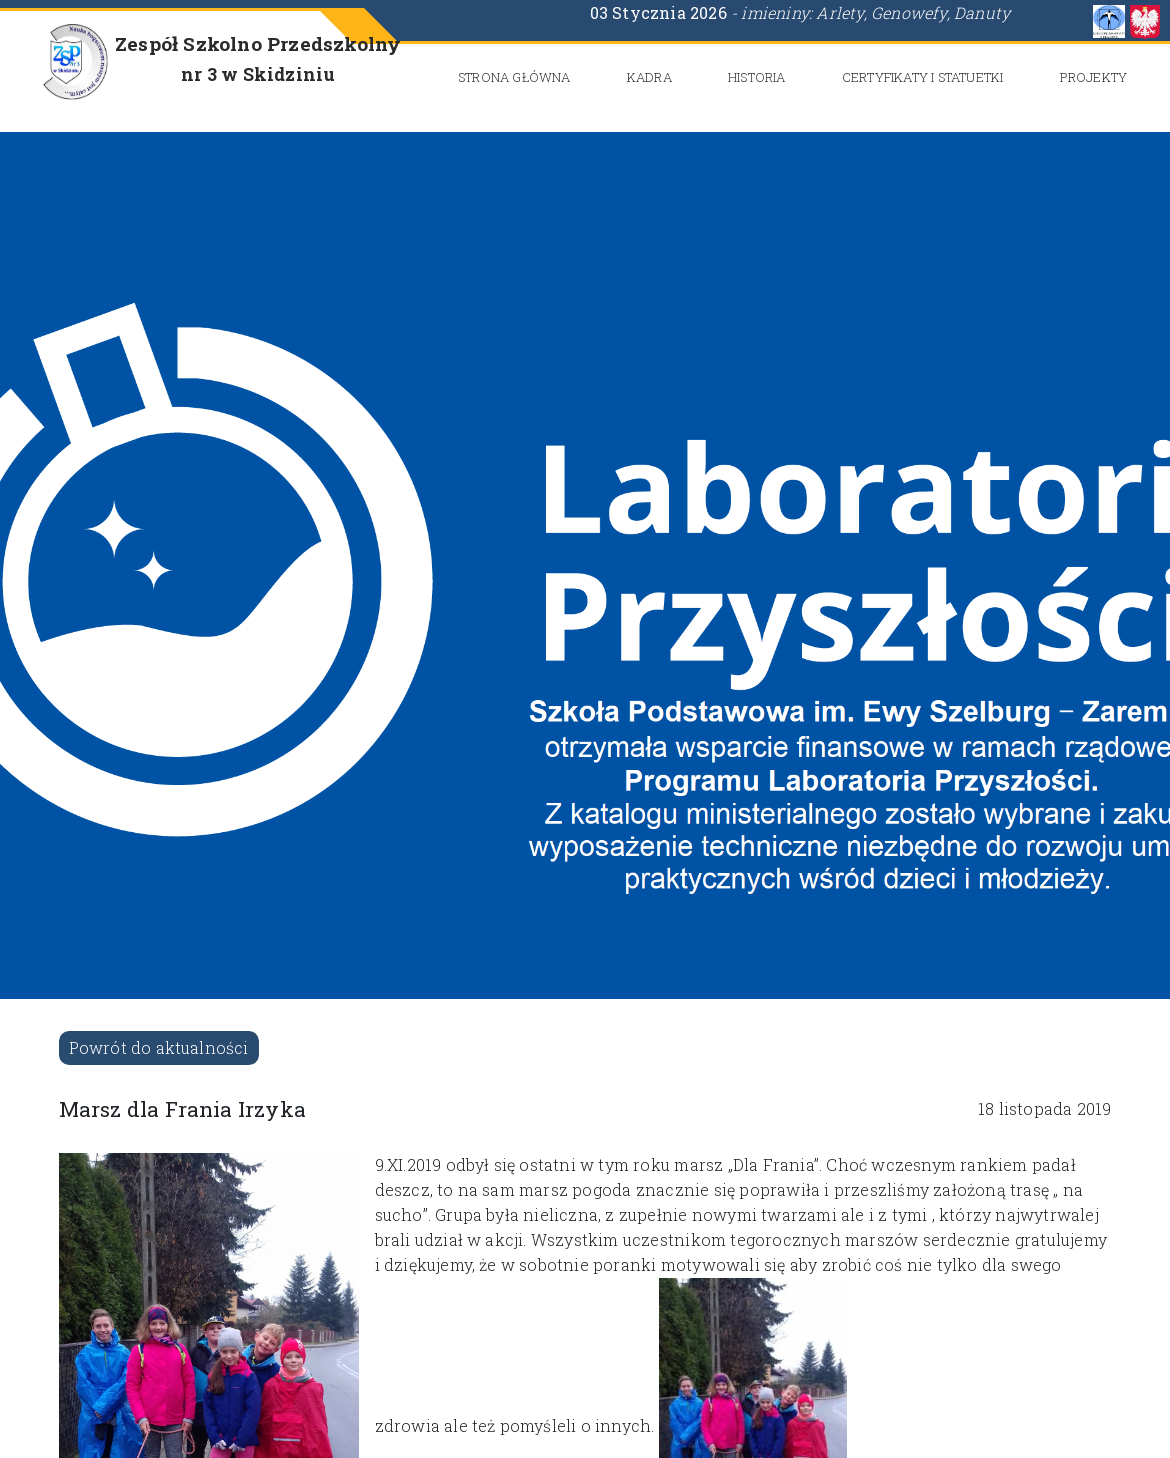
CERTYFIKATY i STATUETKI (923, 77)
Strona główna (514, 77)
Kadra (649, 77)
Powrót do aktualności (159, 1047)
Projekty (1094, 77)
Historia (757, 77)
